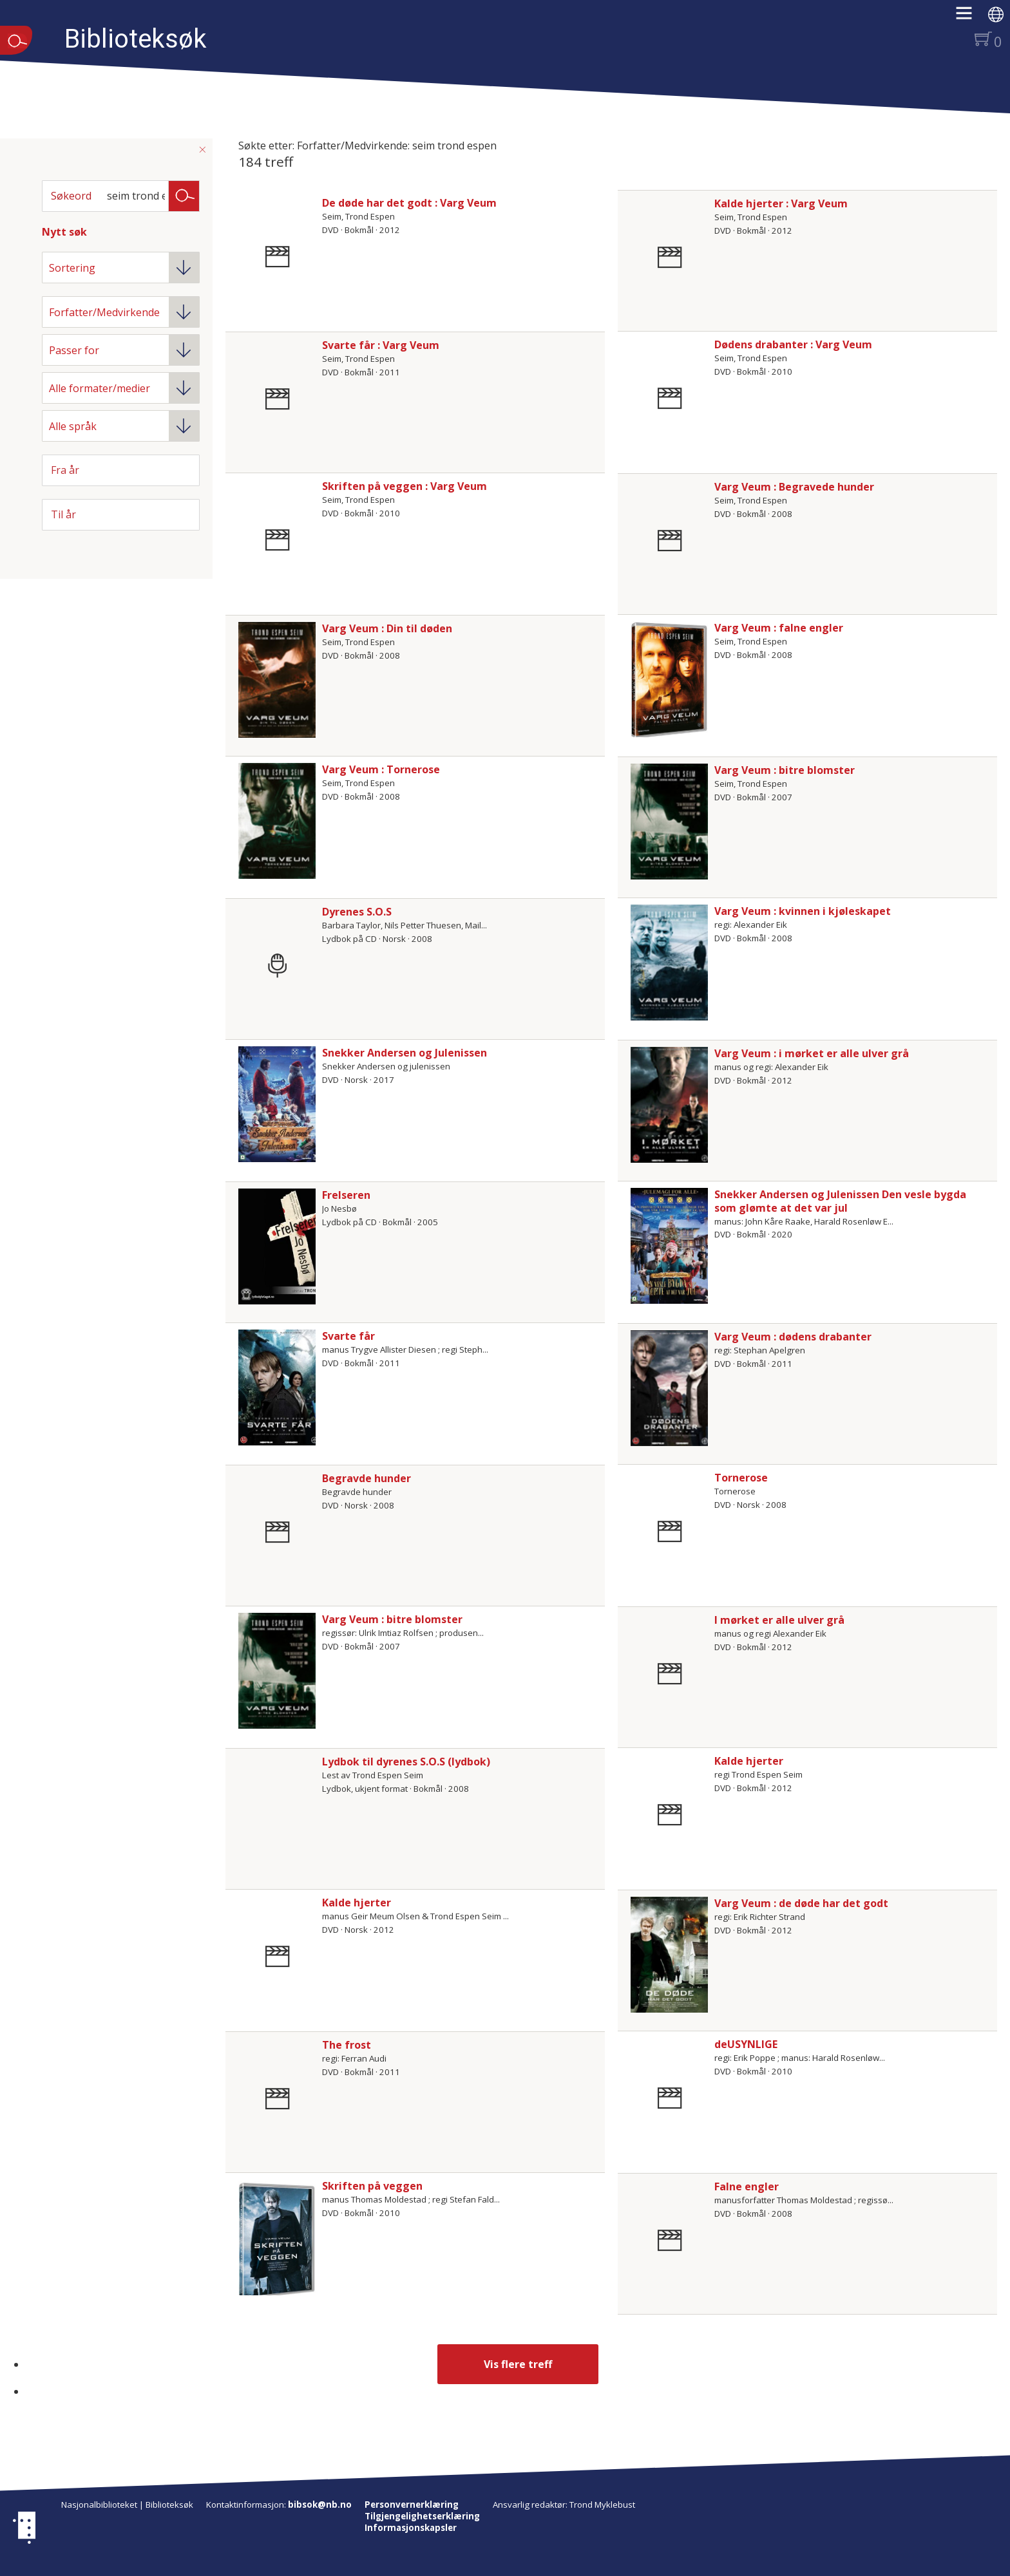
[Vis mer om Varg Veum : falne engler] (669, 679)
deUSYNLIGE (745, 2044)
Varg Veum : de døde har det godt (801, 1903)
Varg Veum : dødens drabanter (793, 1337)
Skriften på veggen (372, 2186)
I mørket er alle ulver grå (779, 1620)
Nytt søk (64, 232)
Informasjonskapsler (411, 2528)
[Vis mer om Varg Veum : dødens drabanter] (669, 1388)
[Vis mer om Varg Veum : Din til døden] (277, 680)
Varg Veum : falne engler (778, 628)
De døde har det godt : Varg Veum (409, 203)
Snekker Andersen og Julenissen (404, 1053)
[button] (970, 17)
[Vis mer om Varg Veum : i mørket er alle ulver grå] (669, 1105)
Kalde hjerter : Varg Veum (781, 203)
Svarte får (348, 1336)
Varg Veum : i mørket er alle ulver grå (811, 1053)
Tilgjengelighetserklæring (422, 2516)
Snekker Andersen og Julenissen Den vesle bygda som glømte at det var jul (840, 1201)
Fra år (65, 470)
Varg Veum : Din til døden (387, 628)
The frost (346, 2045)
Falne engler (746, 2186)
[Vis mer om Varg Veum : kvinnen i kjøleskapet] (669, 962)
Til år (63, 514)
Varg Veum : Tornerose (381, 769)
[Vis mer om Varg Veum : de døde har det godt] (669, 1955)
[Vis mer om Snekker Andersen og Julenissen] (277, 1104)
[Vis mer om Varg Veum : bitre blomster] (669, 821)
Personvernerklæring (412, 2504)
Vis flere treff (518, 2364)
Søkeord (71, 196)
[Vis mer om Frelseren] (277, 1246)
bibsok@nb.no (320, 2504)
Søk (184, 195)
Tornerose (741, 1478)
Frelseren (346, 1195)
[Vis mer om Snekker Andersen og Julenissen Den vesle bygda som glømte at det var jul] (669, 1246)
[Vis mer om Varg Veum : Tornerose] (277, 821)
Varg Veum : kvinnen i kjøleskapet (802, 911)
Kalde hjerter (748, 1761)
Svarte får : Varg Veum (380, 345)
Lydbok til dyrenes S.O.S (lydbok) (406, 1761)
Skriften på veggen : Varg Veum (404, 486)
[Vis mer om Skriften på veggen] (277, 2237)
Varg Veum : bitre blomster (784, 770)
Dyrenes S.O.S (357, 912)
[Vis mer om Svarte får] (277, 1387)
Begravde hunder (366, 1478)
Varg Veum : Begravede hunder (794, 487)
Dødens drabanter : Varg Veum (793, 344)
